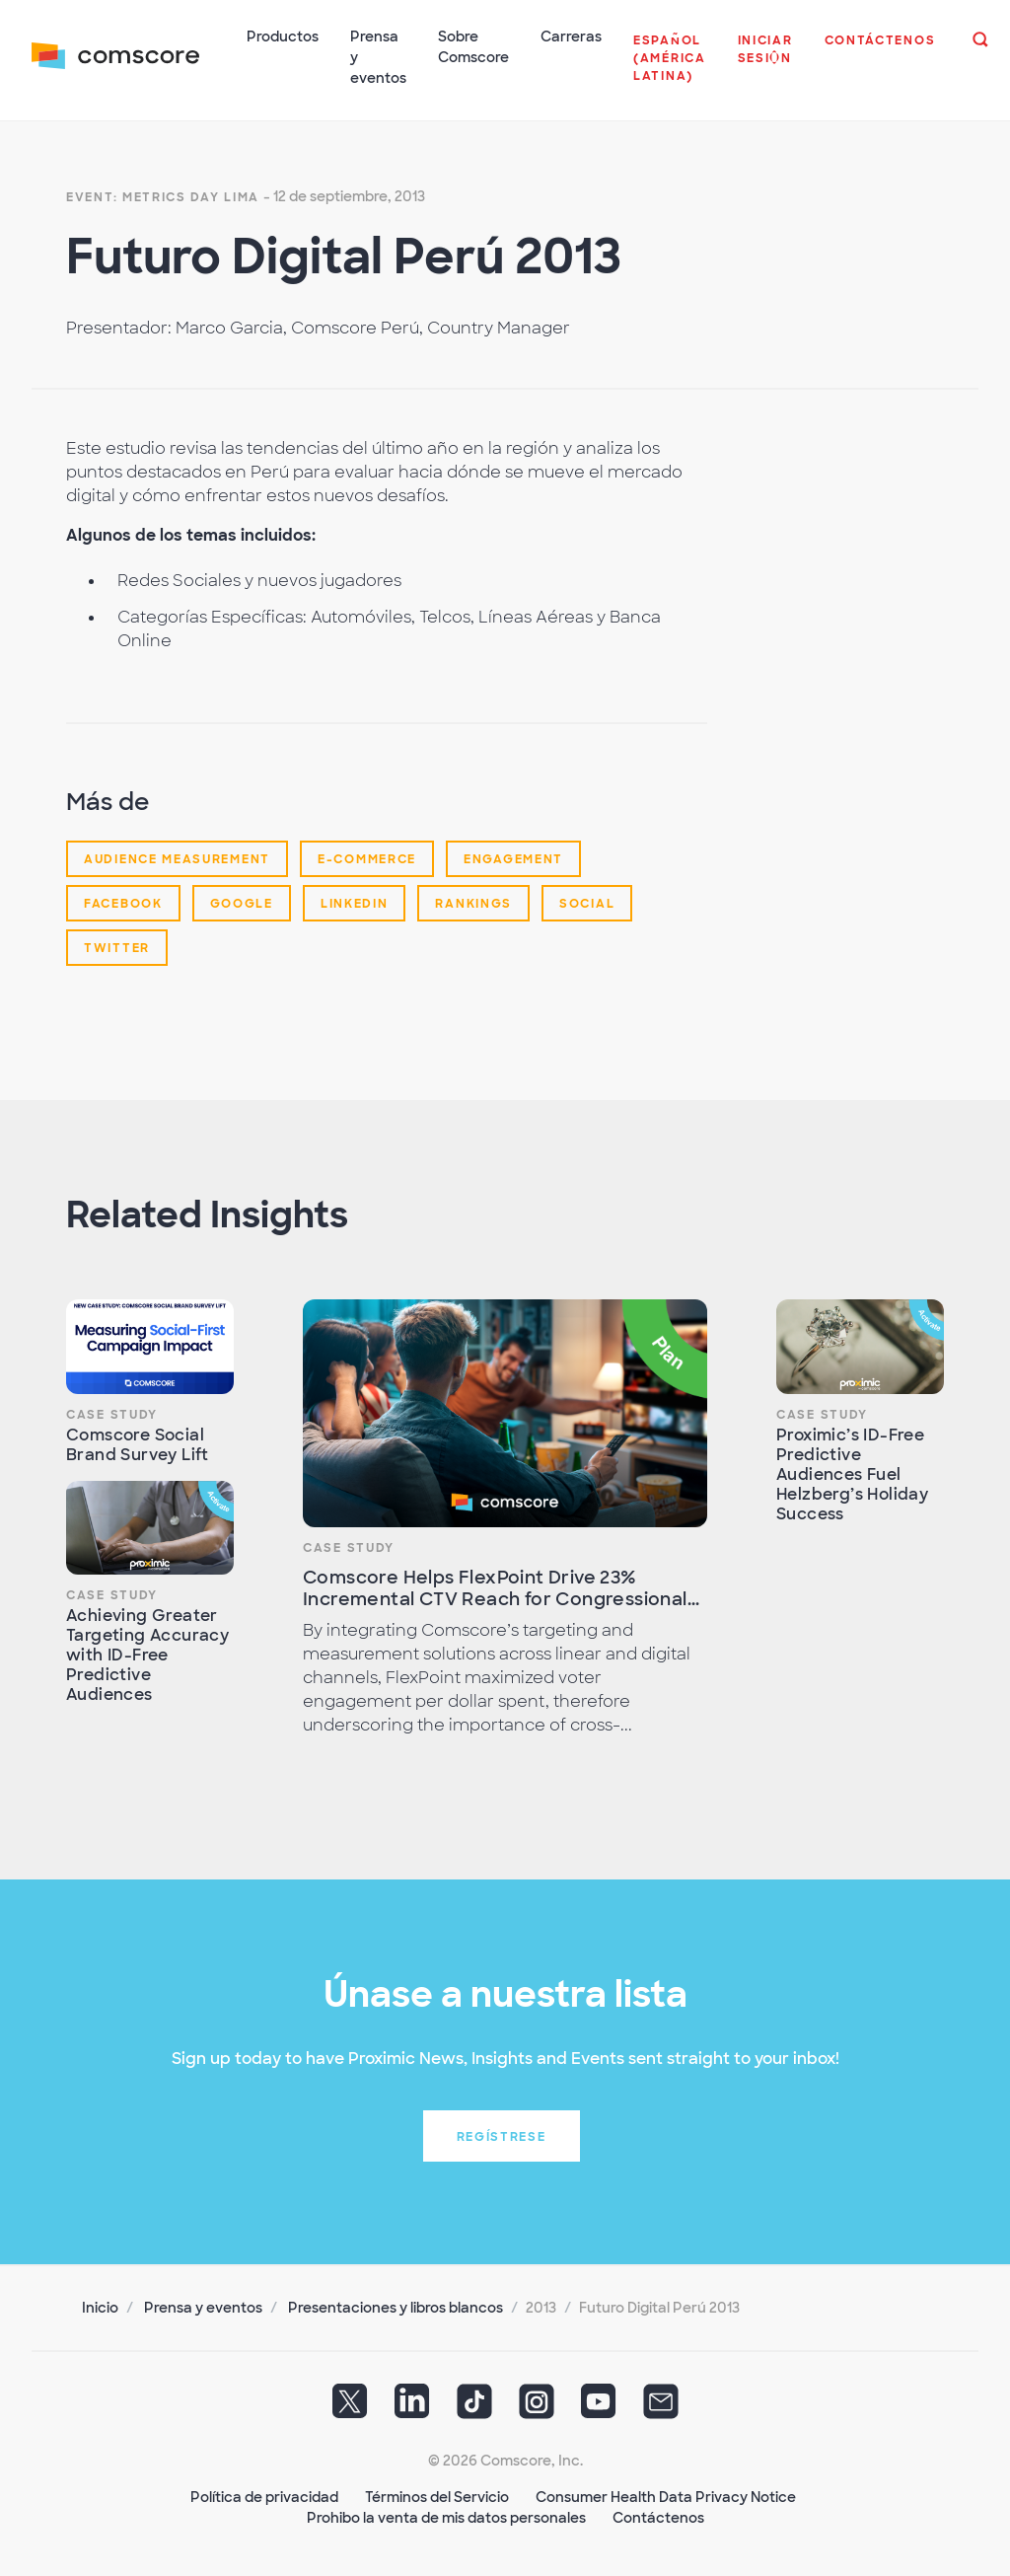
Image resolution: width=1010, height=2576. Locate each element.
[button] (669, 68)
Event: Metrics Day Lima (162, 197)
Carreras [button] (571, 36)
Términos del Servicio (437, 2497)
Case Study (112, 1415)
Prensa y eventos (203, 2308)
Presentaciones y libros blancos (395, 2308)
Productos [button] (283, 36)
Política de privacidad (264, 2497)
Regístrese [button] (501, 2137)
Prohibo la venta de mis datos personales (446, 2518)
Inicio (100, 2308)
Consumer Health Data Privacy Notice (666, 2497)
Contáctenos (658, 2518)
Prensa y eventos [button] (378, 57)
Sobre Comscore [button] (473, 47)
